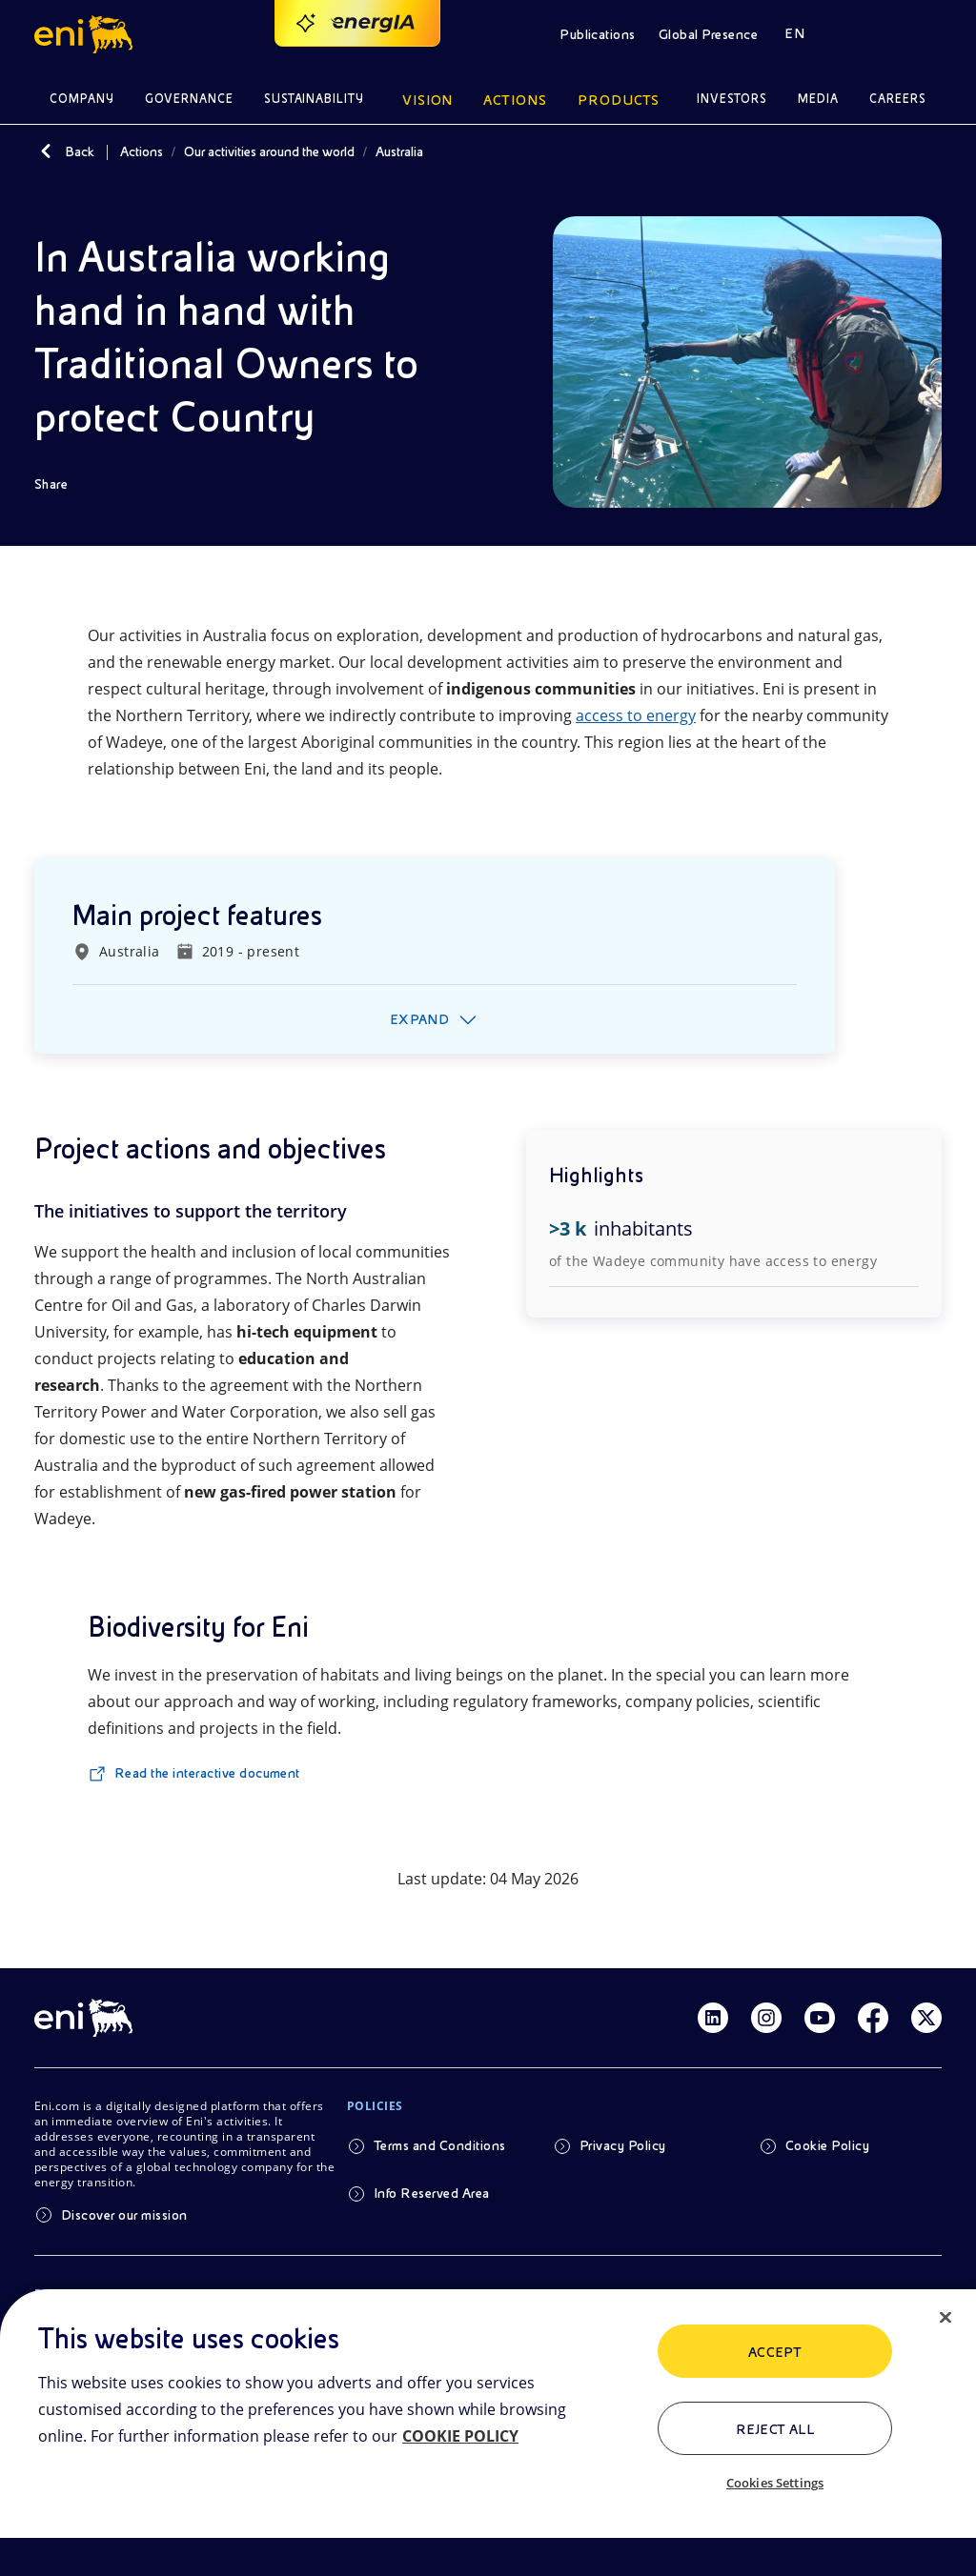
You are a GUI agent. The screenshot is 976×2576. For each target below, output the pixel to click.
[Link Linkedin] (713, 2017)
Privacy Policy (623, 2145)
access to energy (636, 715)
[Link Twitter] (926, 2017)
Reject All (775, 2429)
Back (79, 151)
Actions (141, 151)
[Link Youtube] (819, 2017)
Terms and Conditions (440, 2145)
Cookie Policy (827, 2145)
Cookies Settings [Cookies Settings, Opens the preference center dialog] (775, 2482)
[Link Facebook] (873, 2017)
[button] (86, 34)
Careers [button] (897, 98)
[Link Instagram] (766, 2017)
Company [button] (82, 98)
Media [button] (818, 98)
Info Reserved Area (432, 2193)
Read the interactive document (207, 1773)
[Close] (945, 2318)
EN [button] (794, 33)
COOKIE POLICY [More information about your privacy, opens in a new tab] (460, 2435)
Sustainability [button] (314, 98)
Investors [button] (732, 98)
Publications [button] (597, 34)
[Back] (45, 151)
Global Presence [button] (708, 34)
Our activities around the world (269, 151)
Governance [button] (189, 98)
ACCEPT (775, 2352)
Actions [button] (515, 100)
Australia (399, 151)
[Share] (64, 483)
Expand (420, 1019)
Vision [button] (428, 100)
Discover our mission (124, 2215)
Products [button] (619, 100)
